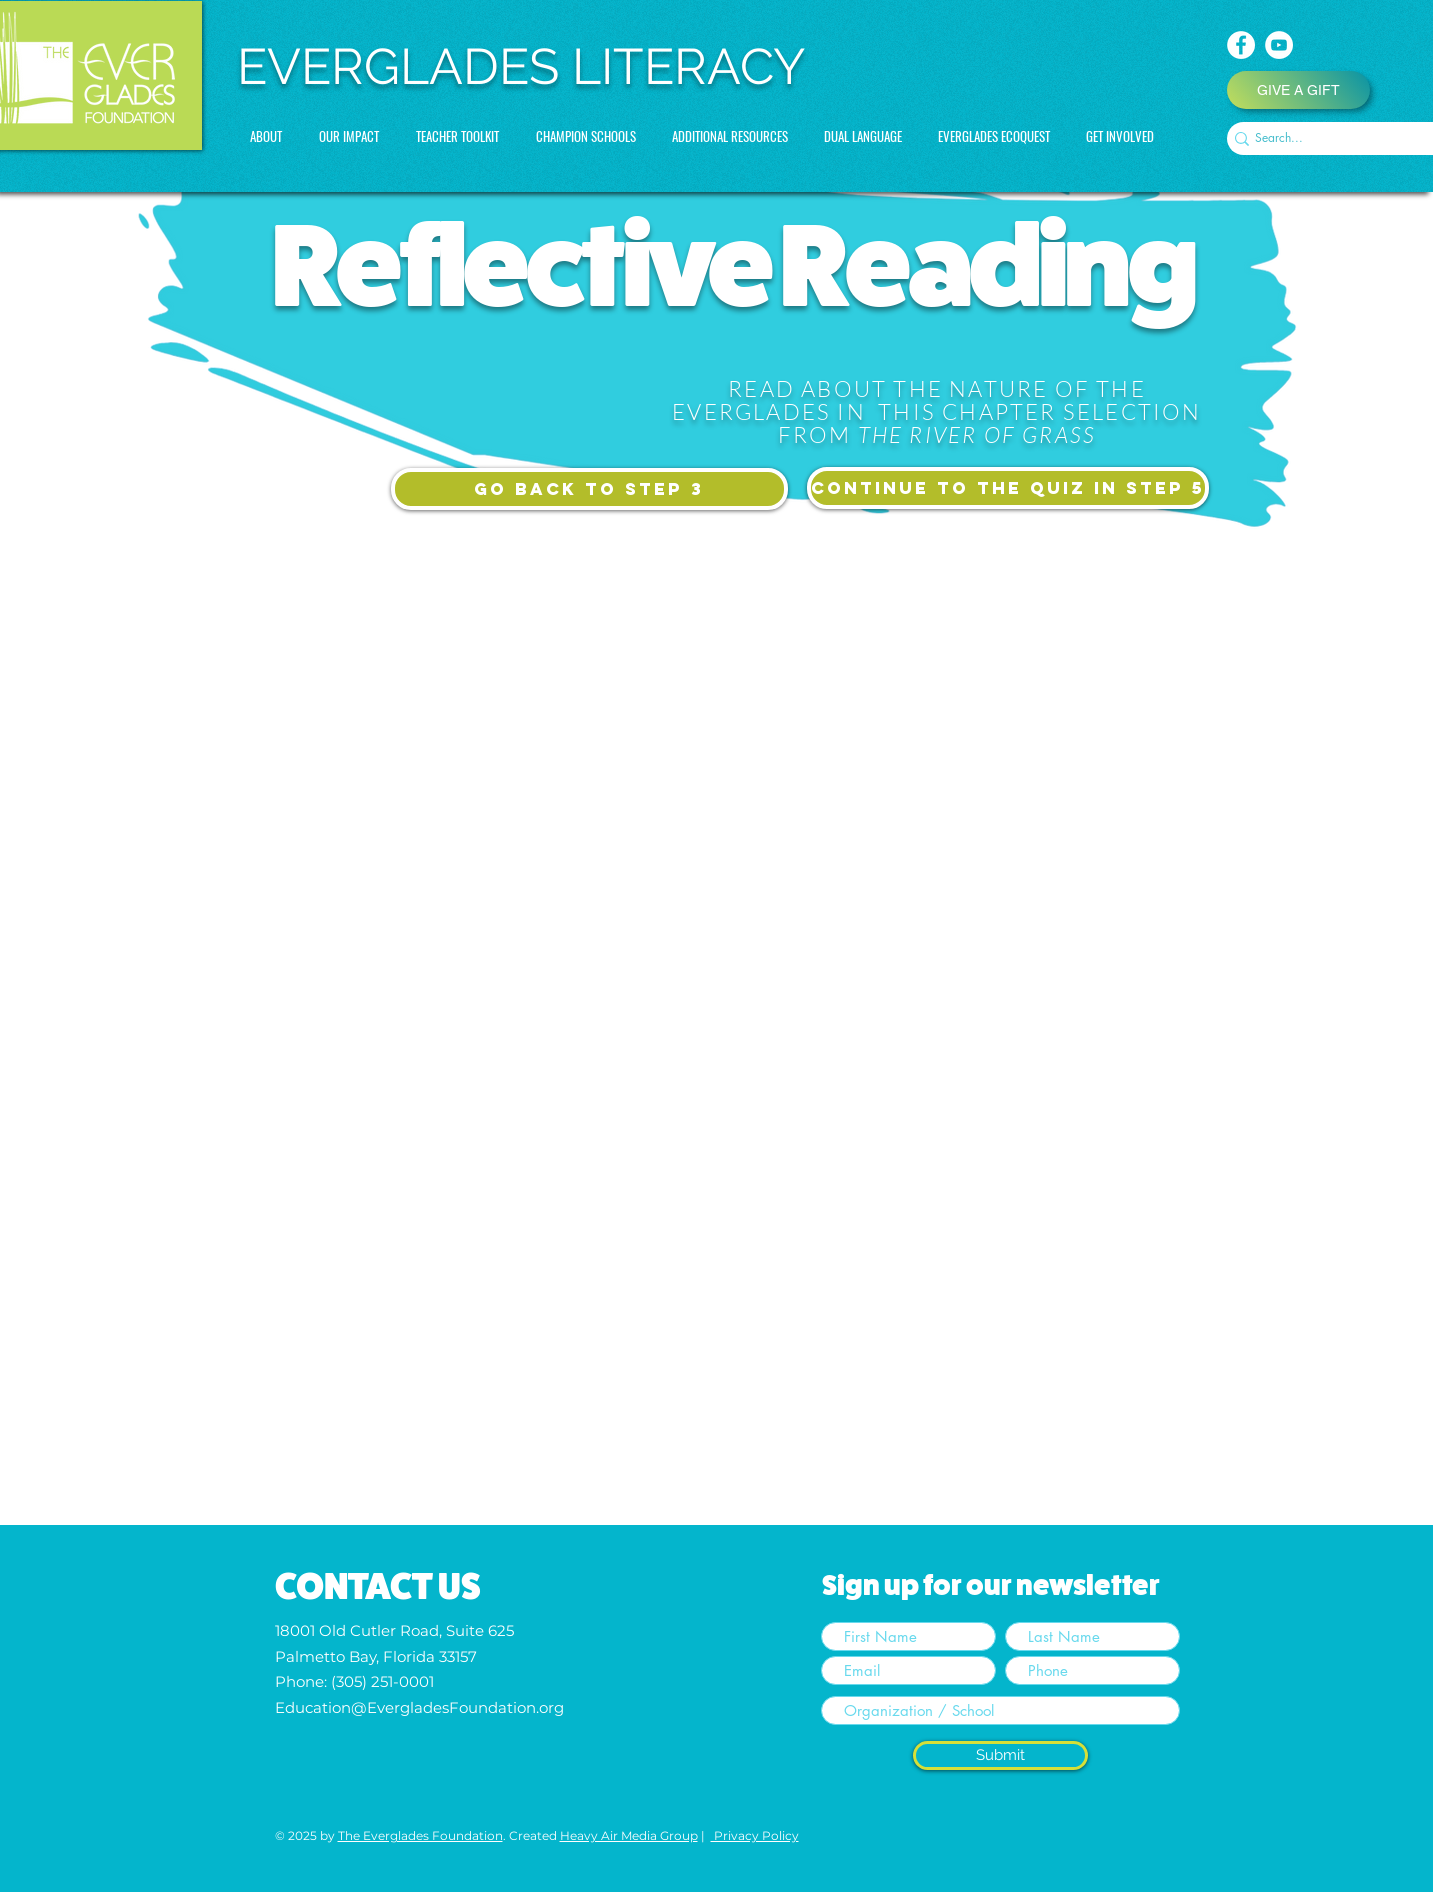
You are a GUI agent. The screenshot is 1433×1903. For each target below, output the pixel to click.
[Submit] (1000, 1755)
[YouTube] (1279, 45)
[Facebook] (1241, 45)
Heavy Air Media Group (629, 1835)
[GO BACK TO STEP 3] (589, 489)
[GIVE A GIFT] (1298, 90)
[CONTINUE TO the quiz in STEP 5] (1008, 488)
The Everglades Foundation (420, 1835)
